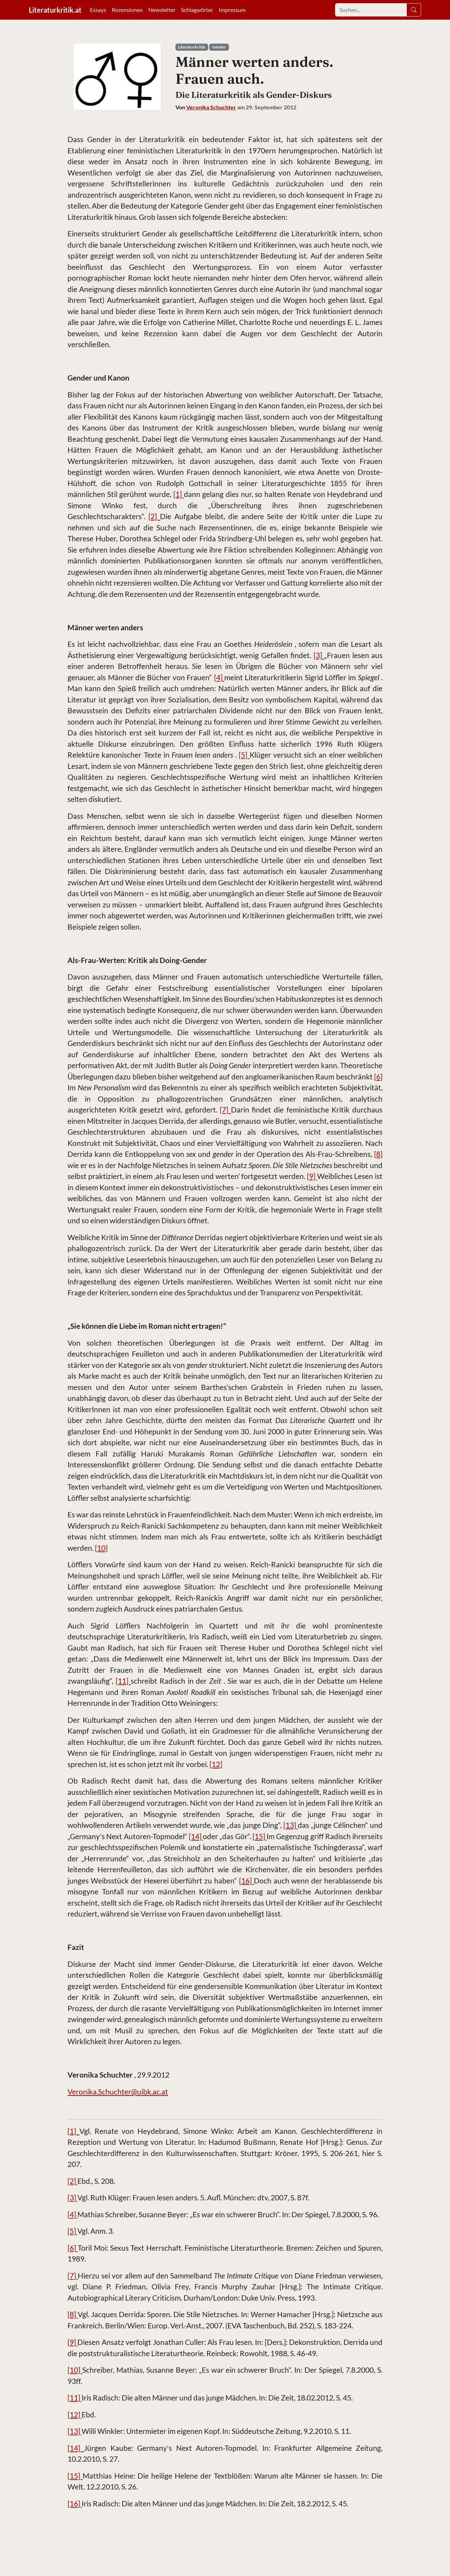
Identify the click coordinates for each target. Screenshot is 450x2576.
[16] (246, 1880)
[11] (123, 1680)
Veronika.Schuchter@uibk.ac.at (118, 2091)
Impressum (232, 9)
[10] (101, 1547)
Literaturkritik (191, 47)
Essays (98, 9)
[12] (216, 1764)
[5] (244, 754)
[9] (312, 1176)
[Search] (371, 10)
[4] (219, 677)
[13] (290, 1825)
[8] (378, 1153)
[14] (196, 1836)
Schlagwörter (197, 9)
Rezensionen (127, 9)
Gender (219, 47)
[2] (154, 516)
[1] (178, 494)
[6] (378, 1076)
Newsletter (161, 9)
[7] (225, 1109)
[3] (319, 655)
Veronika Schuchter (211, 107)
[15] (259, 1836)
